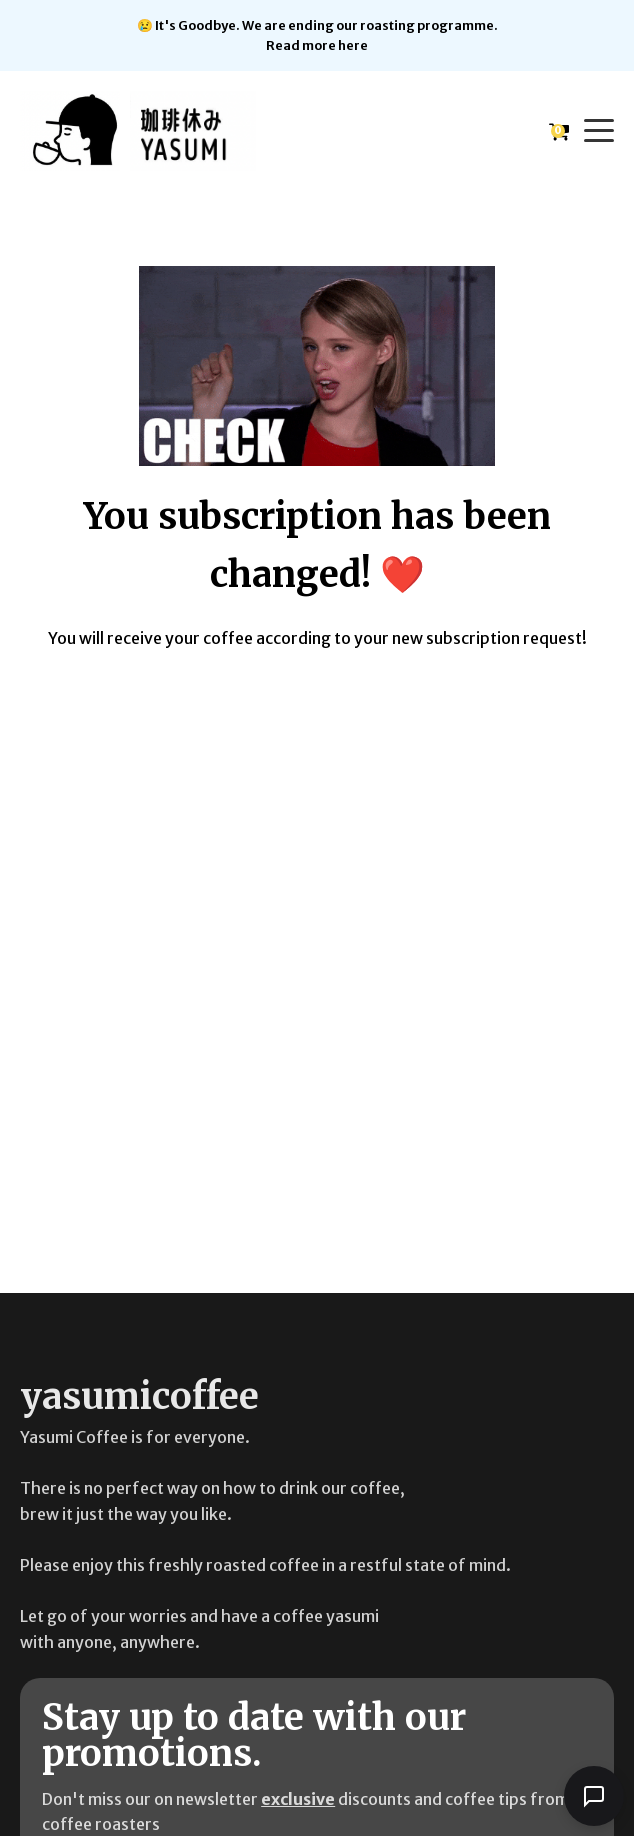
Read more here (317, 45)
